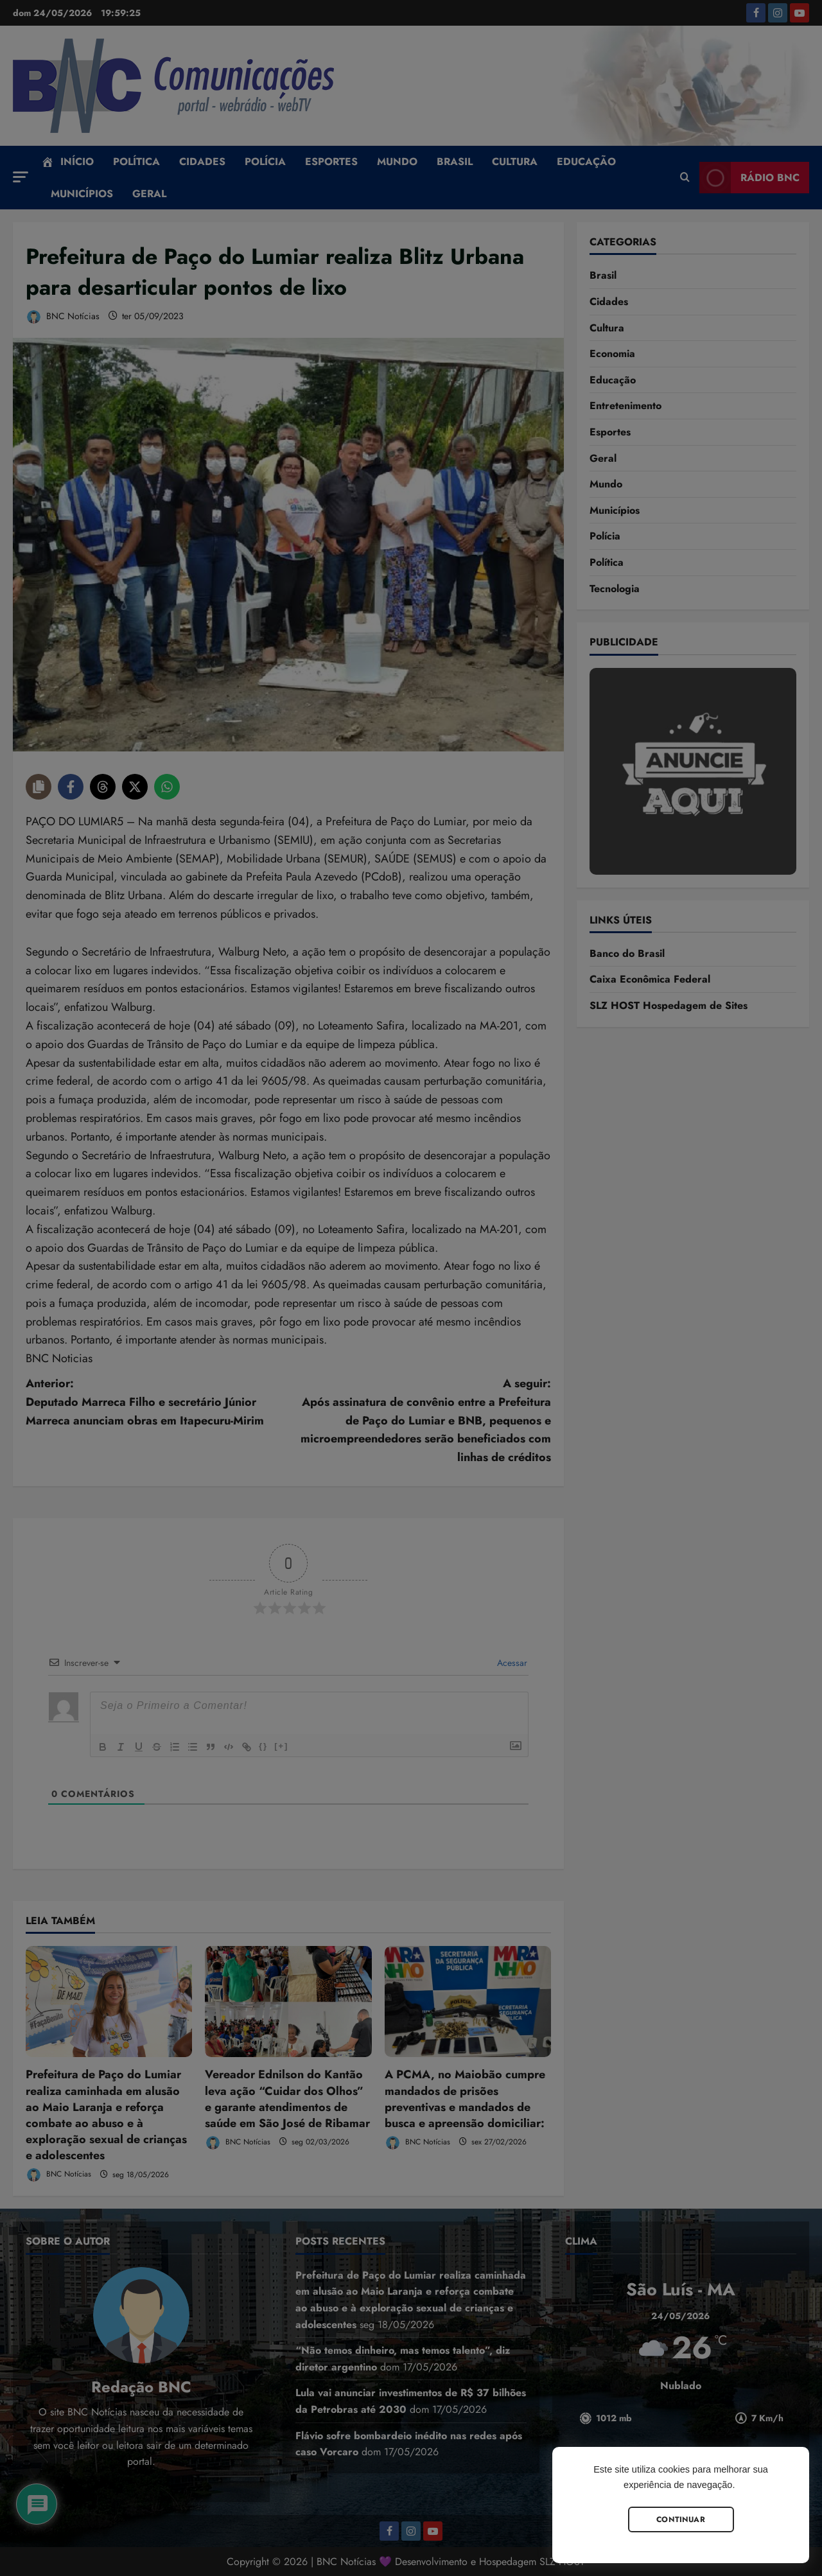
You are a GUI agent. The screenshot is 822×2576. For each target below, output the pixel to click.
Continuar (680, 2519)
